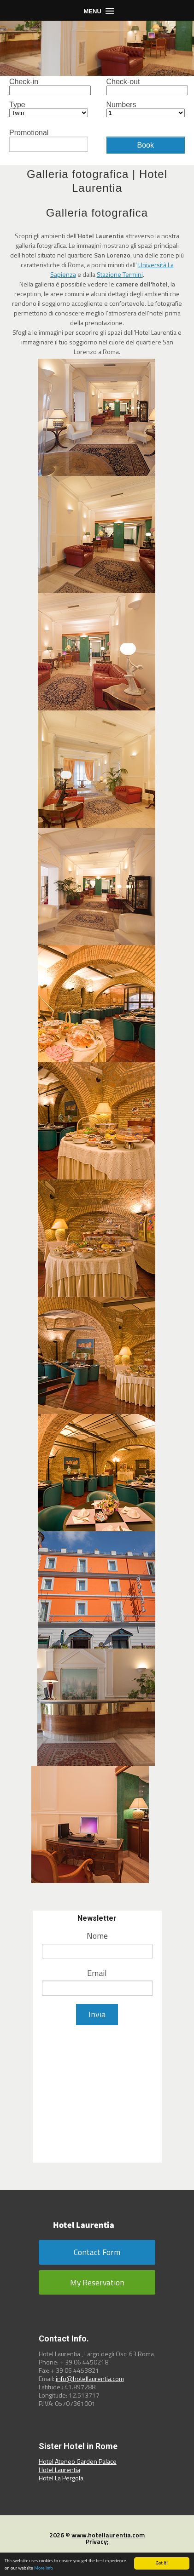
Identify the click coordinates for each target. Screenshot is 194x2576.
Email (97, 1973)
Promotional (48, 140)
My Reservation (97, 2282)
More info (43, 2568)
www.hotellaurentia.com (108, 2535)
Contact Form (97, 2252)
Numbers (145, 109)
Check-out (145, 86)
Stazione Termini (120, 274)
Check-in (48, 86)
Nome (97, 1935)
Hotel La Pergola (61, 2478)
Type (48, 109)
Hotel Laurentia (59, 2469)
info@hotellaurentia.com (90, 2378)
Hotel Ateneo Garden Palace (78, 2461)
